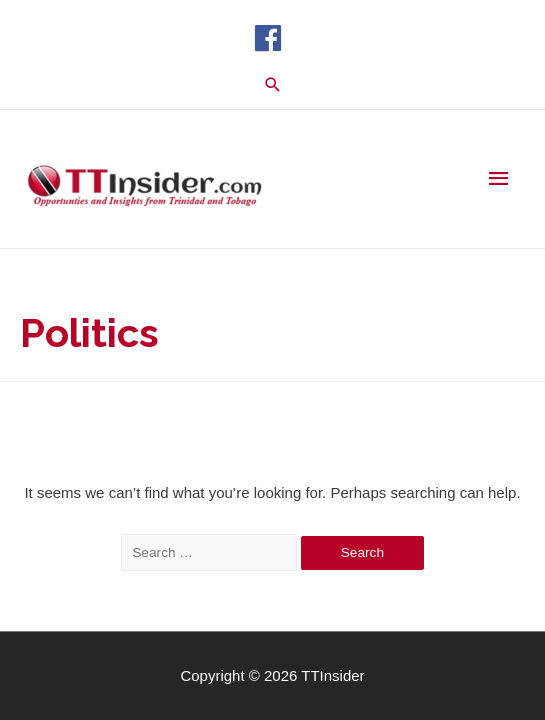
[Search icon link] (273, 84)
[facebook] (272, 38)
